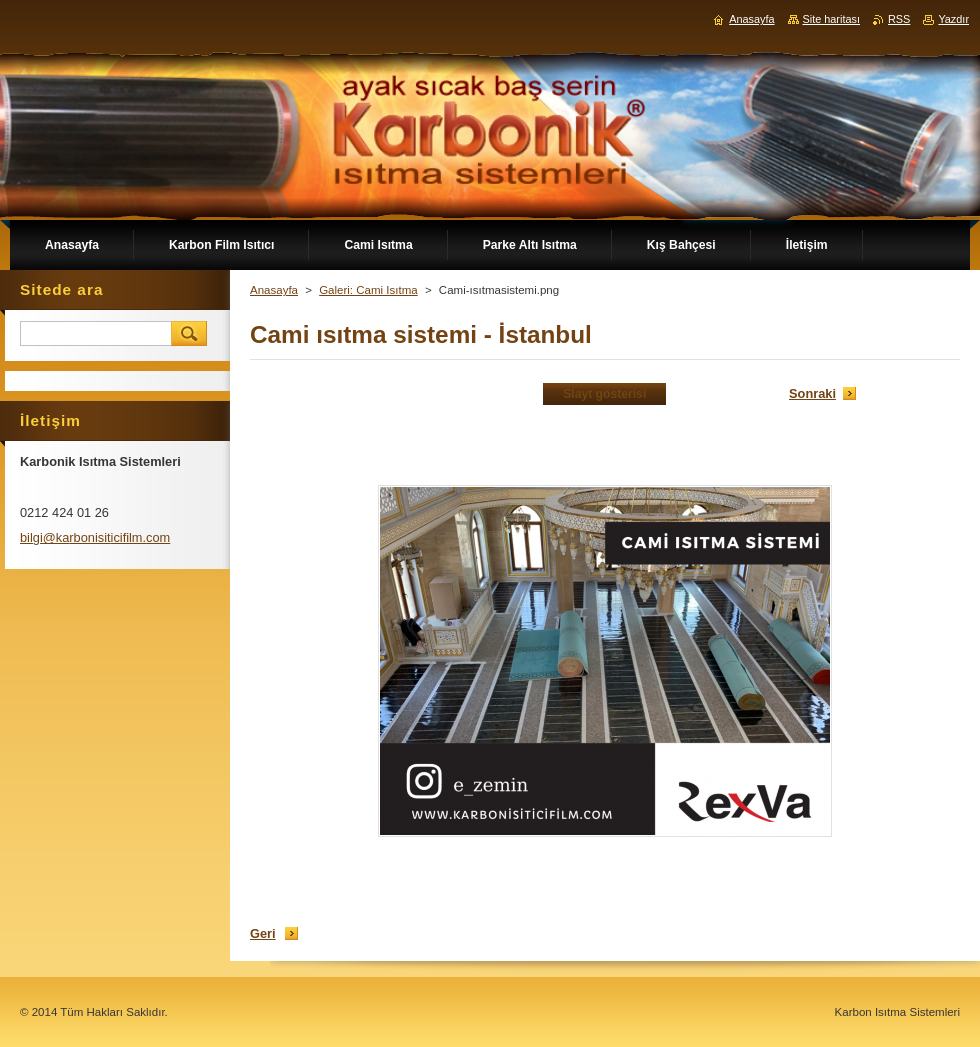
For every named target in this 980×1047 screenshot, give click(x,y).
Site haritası (831, 19)
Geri (263, 933)
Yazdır (953, 19)
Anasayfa (274, 290)
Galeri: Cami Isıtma (368, 290)
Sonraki (812, 393)
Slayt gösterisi (604, 394)
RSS (899, 19)
